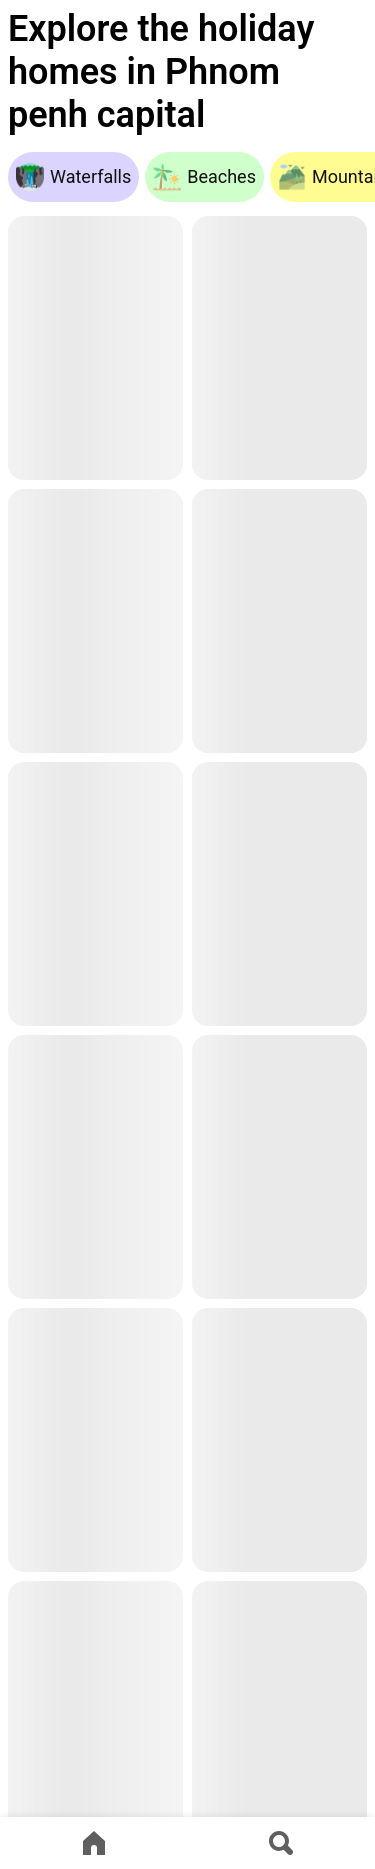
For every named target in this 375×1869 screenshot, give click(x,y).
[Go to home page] (94, 1843)
